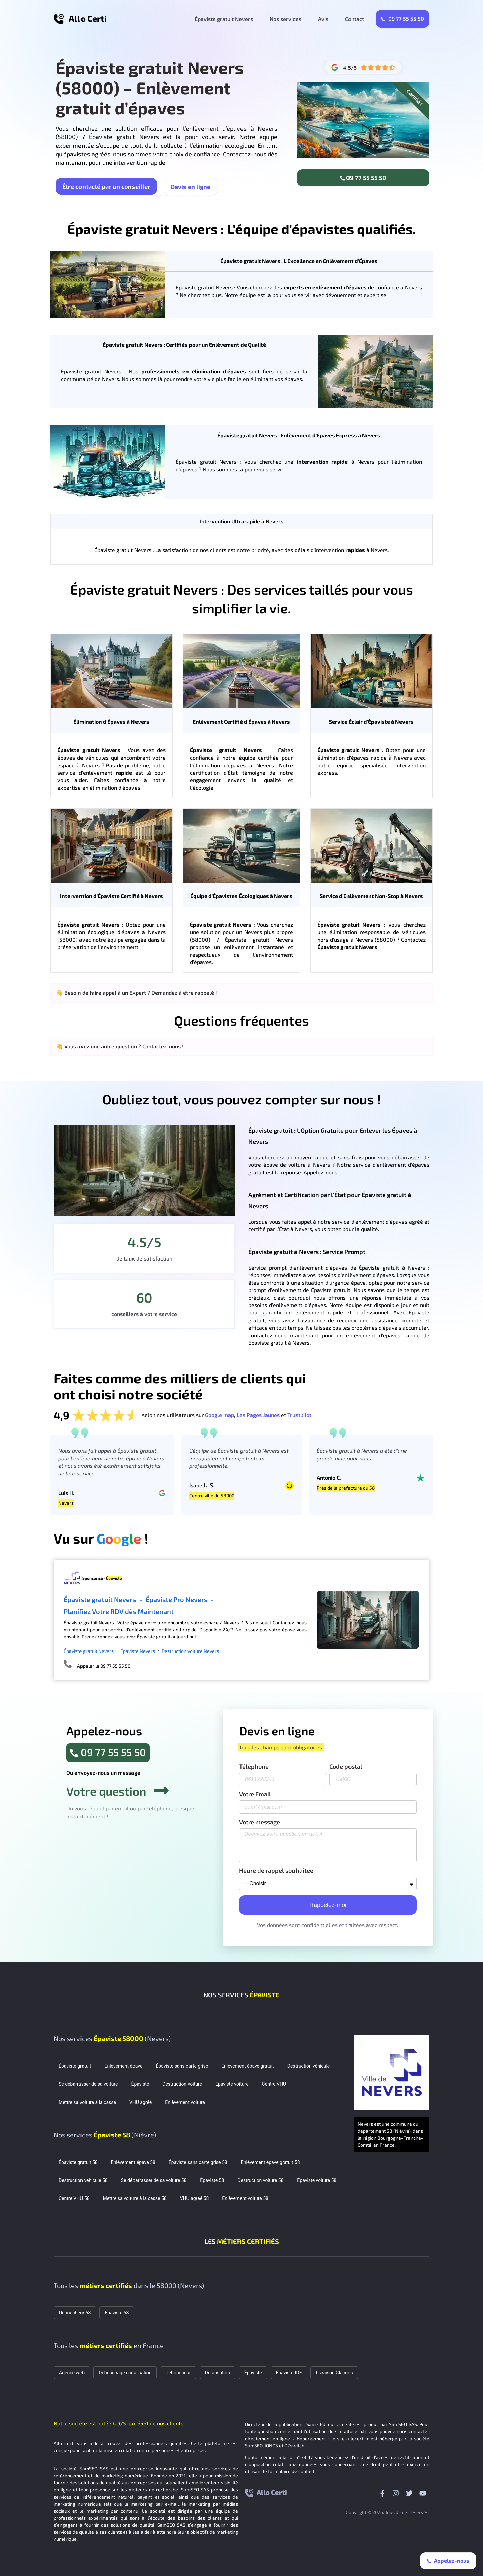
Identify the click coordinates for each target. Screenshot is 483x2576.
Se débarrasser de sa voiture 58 (154, 2180)
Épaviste (140, 2084)
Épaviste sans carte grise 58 (198, 2162)
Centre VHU (274, 2084)
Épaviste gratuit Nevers (224, 19)
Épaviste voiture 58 (316, 2180)
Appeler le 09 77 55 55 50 (103, 1666)
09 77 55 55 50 (402, 18)
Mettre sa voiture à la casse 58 (135, 2198)
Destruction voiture (182, 2084)
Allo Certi (88, 18)
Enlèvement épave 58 (133, 2162)
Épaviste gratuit (75, 2066)
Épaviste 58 (212, 2180)
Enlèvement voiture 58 (245, 2198)
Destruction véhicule (308, 2066)
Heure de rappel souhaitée (276, 1870)
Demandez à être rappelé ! (184, 992)
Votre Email (255, 1794)
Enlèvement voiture (185, 2102)
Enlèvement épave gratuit (247, 2066)
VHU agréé (140, 2102)
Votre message (259, 1822)
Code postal (345, 1766)
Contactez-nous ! (163, 1046)
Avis (323, 19)
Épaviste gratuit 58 (78, 2162)
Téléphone (254, 1766)
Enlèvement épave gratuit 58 (270, 2162)
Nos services (285, 19)
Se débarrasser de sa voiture (88, 2084)
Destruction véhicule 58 (83, 2180)
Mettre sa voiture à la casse (87, 2102)
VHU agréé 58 (194, 2198)
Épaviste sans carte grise (182, 2066)
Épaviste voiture (232, 2084)
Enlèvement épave (123, 2066)
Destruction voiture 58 (260, 2180)
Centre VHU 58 (74, 2198)
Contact (354, 19)
